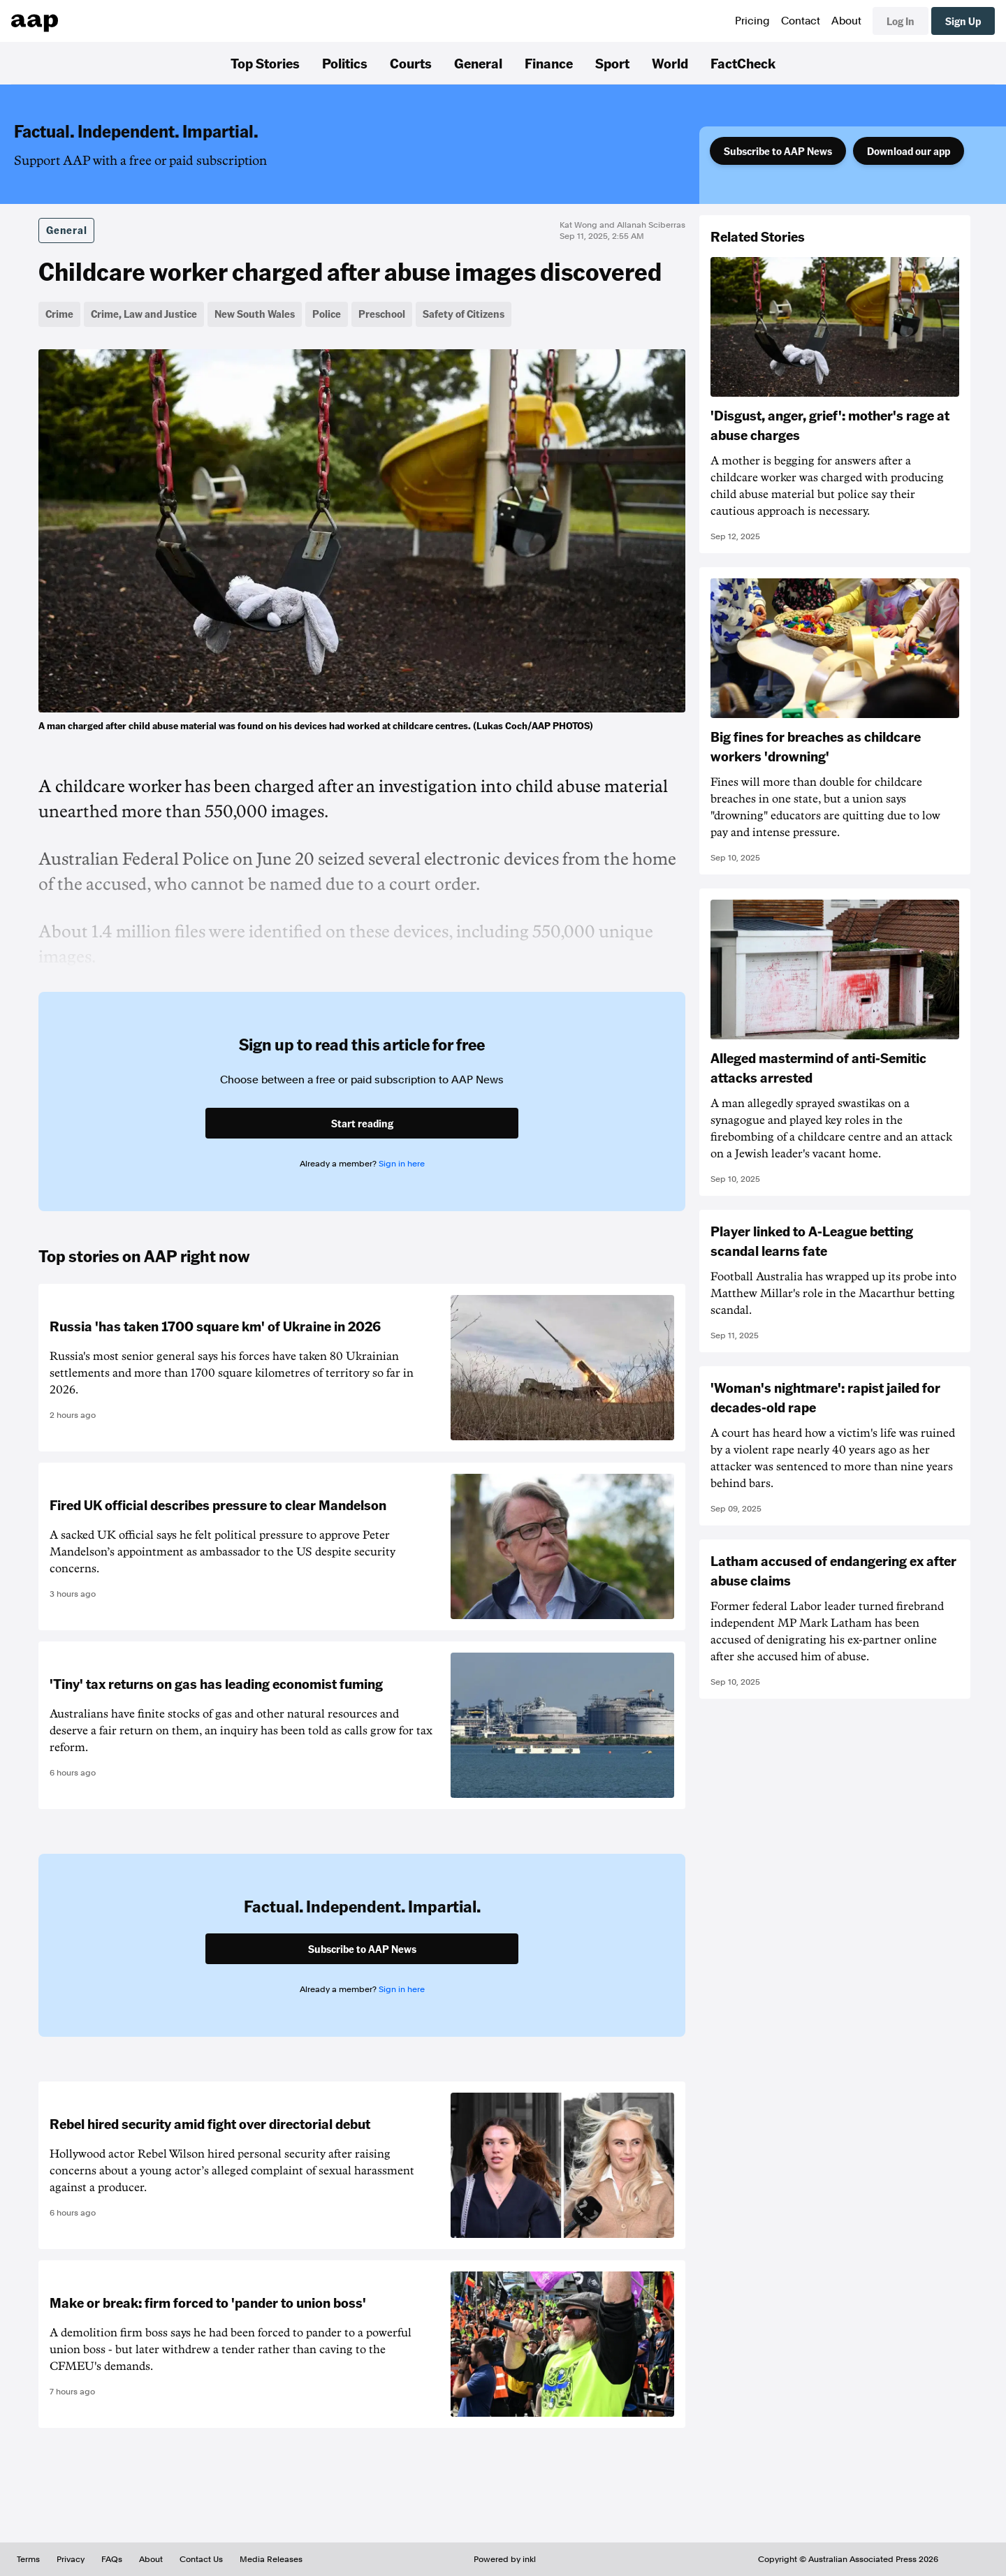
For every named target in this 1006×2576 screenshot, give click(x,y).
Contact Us (201, 2559)
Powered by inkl (505, 2559)
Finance (549, 63)
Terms (28, 2559)
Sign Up (963, 21)
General (478, 63)
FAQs (111, 2559)
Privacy (71, 2559)
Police (326, 314)
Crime (59, 314)
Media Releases (271, 2559)
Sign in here (402, 1164)
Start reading (362, 1123)
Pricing (752, 21)
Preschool (381, 314)
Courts (411, 63)
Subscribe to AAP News (778, 151)
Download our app (908, 151)
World (670, 63)
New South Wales (254, 314)
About (846, 21)
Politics (344, 63)
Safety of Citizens (463, 314)
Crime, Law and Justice (144, 314)
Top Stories (265, 63)
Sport (612, 63)
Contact (800, 21)
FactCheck (742, 63)
